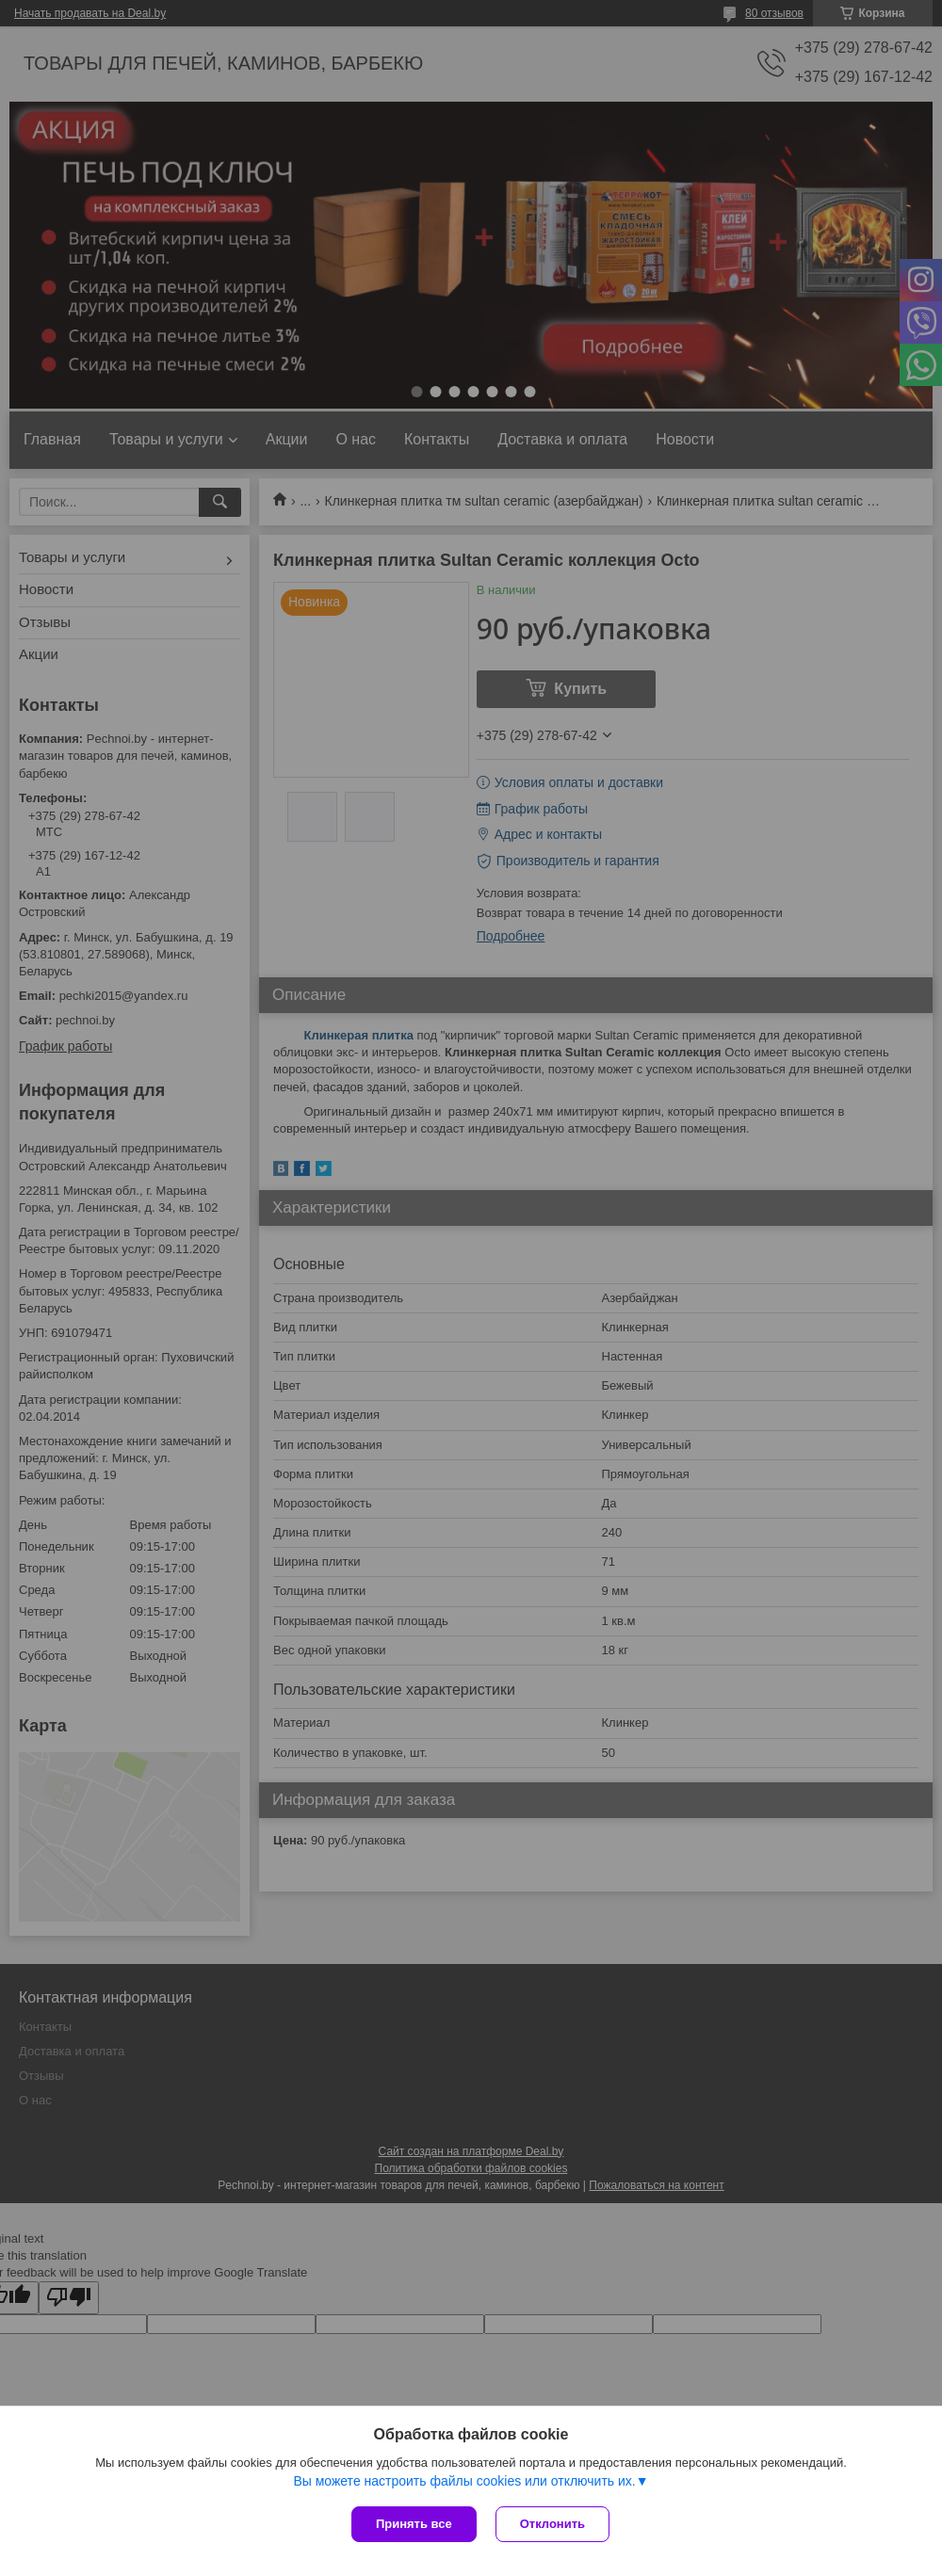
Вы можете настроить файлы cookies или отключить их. (464, 2480)
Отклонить (552, 2524)
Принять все (414, 2524)
